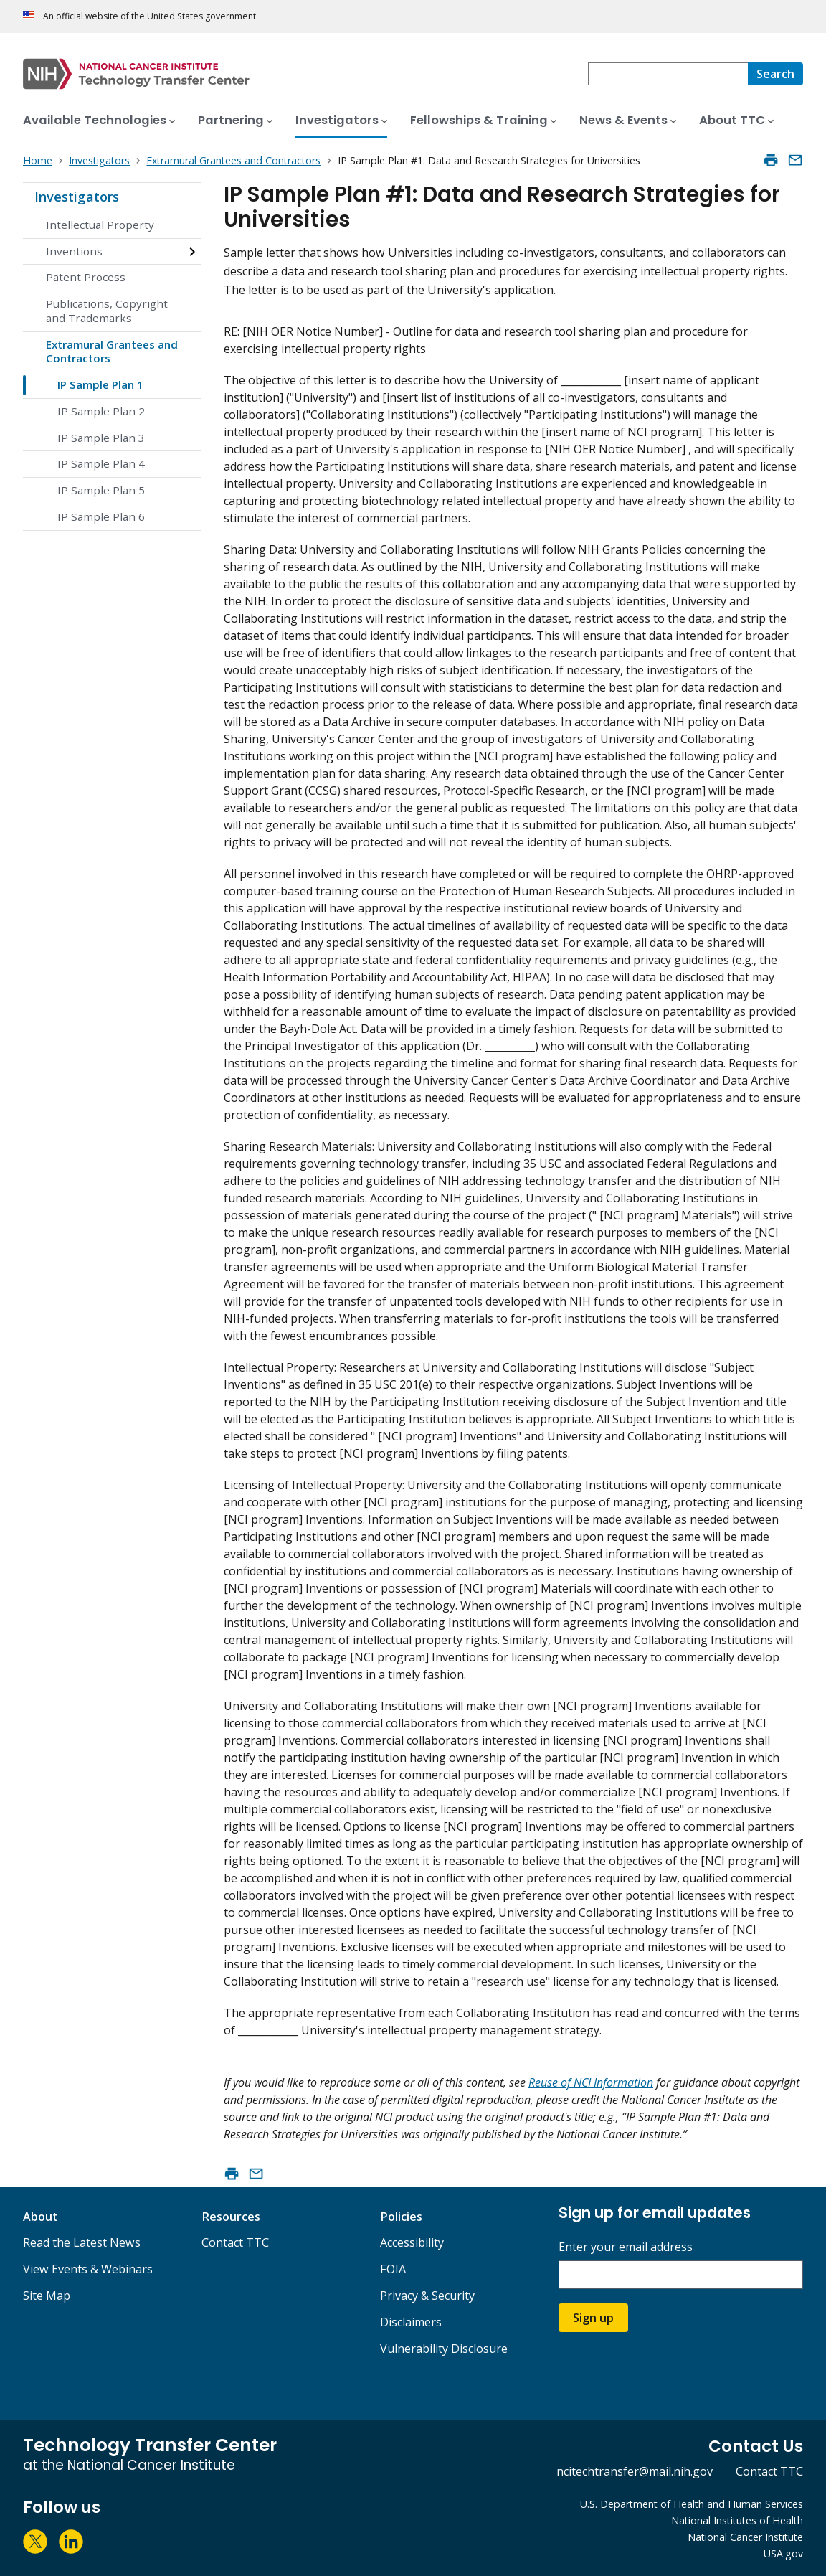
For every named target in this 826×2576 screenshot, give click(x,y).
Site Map (46, 2295)
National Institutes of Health (737, 2520)
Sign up (593, 2318)
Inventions (74, 251)
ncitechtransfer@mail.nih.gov (634, 2471)
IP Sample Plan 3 (101, 437)
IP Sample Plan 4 (101, 463)
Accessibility (412, 2242)
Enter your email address (626, 2247)
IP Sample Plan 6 (101, 516)
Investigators (76, 196)
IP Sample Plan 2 (101, 411)
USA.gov (783, 2553)
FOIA (393, 2269)
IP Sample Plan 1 (100, 384)
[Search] (775, 73)
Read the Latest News (82, 2242)
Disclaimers (411, 2322)
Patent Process (85, 277)
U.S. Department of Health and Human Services (691, 2504)
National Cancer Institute (745, 2537)
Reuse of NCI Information (590, 2082)
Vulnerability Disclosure (444, 2348)
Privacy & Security (427, 2295)
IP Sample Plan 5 (101, 490)
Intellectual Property (100, 224)
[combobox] (668, 73)
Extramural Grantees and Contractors (112, 351)
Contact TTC (235, 2242)
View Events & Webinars (88, 2269)
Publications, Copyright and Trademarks (107, 310)
